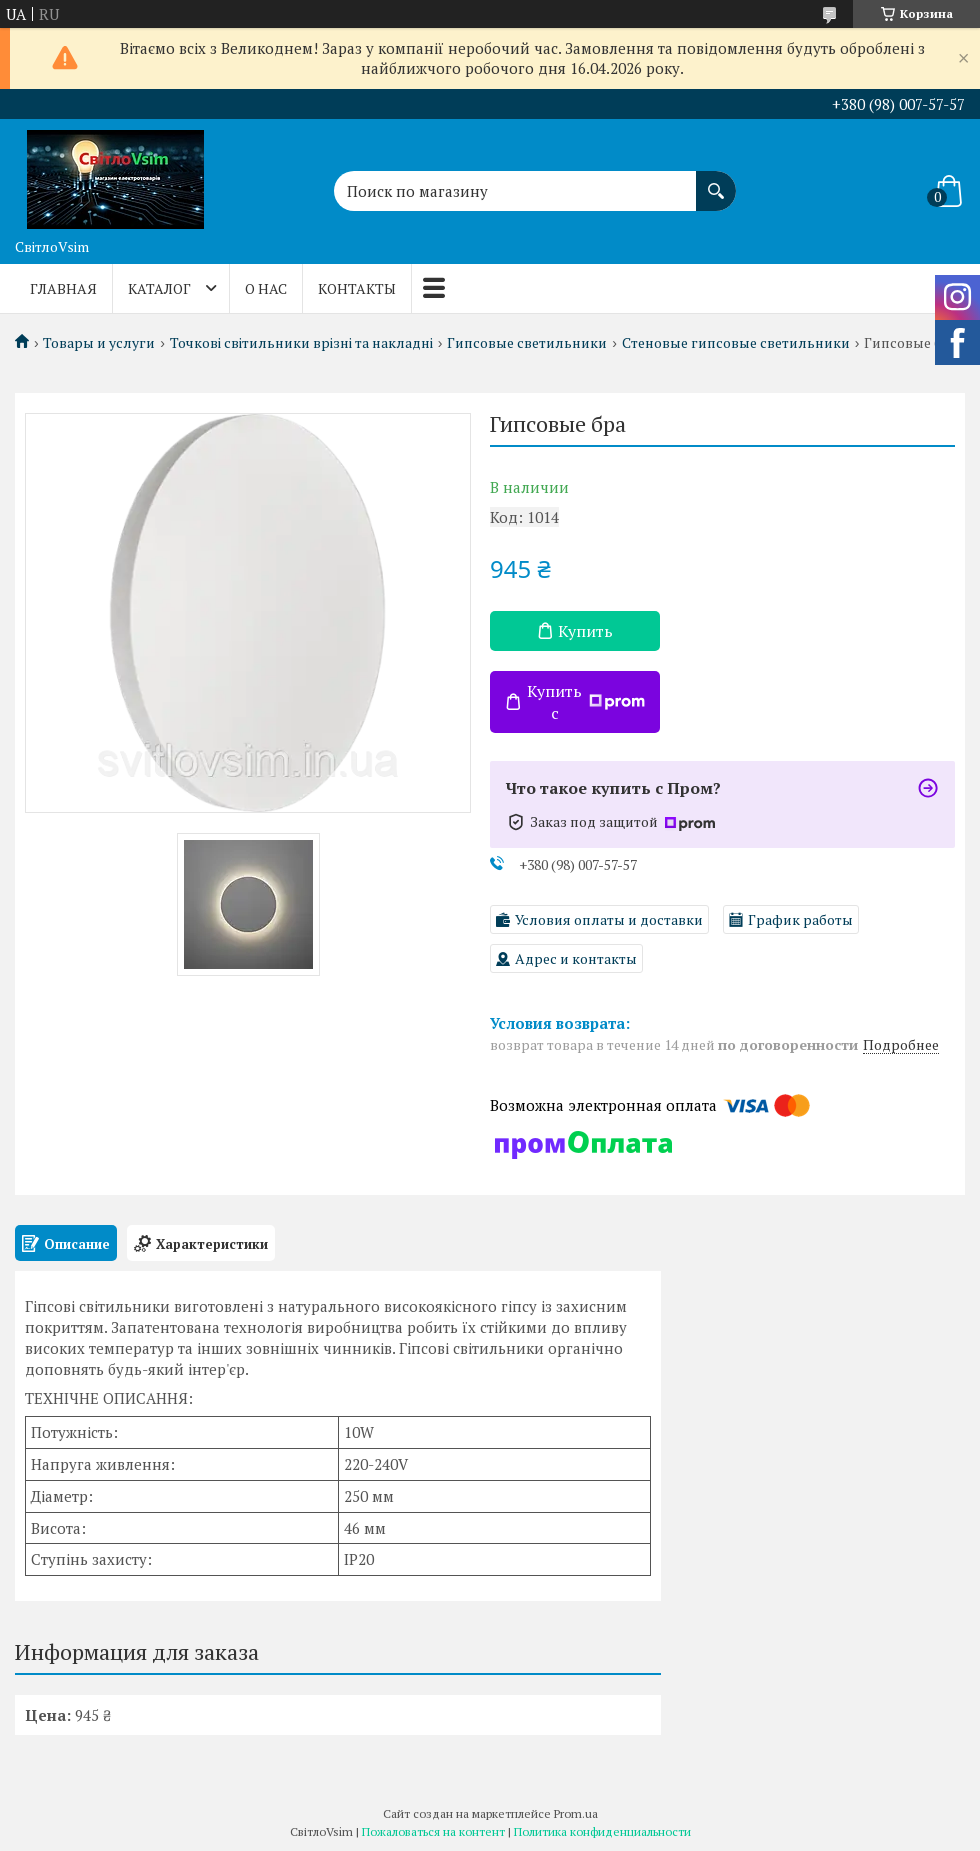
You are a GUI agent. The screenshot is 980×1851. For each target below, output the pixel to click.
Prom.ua (576, 1813)
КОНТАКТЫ (357, 288)
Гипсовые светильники (527, 343)
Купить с (586, 702)
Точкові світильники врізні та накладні (301, 343)
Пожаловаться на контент (433, 1831)
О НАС (266, 288)
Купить (585, 631)
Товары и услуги (99, 343)
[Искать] (716, 181)
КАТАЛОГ (159, 288)
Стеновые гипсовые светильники (736, 343)
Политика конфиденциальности (602, 1831)
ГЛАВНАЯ (63, 288)
